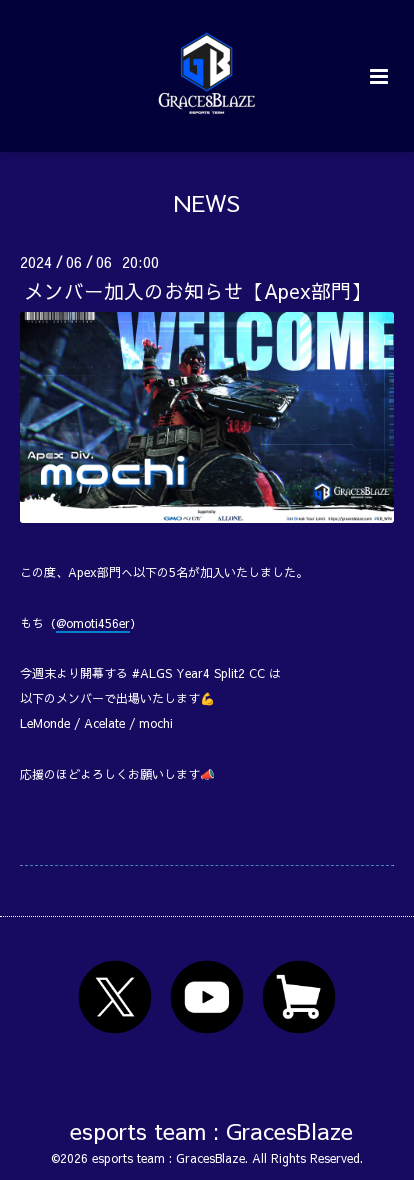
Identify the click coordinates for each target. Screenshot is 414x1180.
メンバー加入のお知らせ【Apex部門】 (197, 290)
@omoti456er (93, 623)
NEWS (207, 202)
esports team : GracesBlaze (211, 1130)
